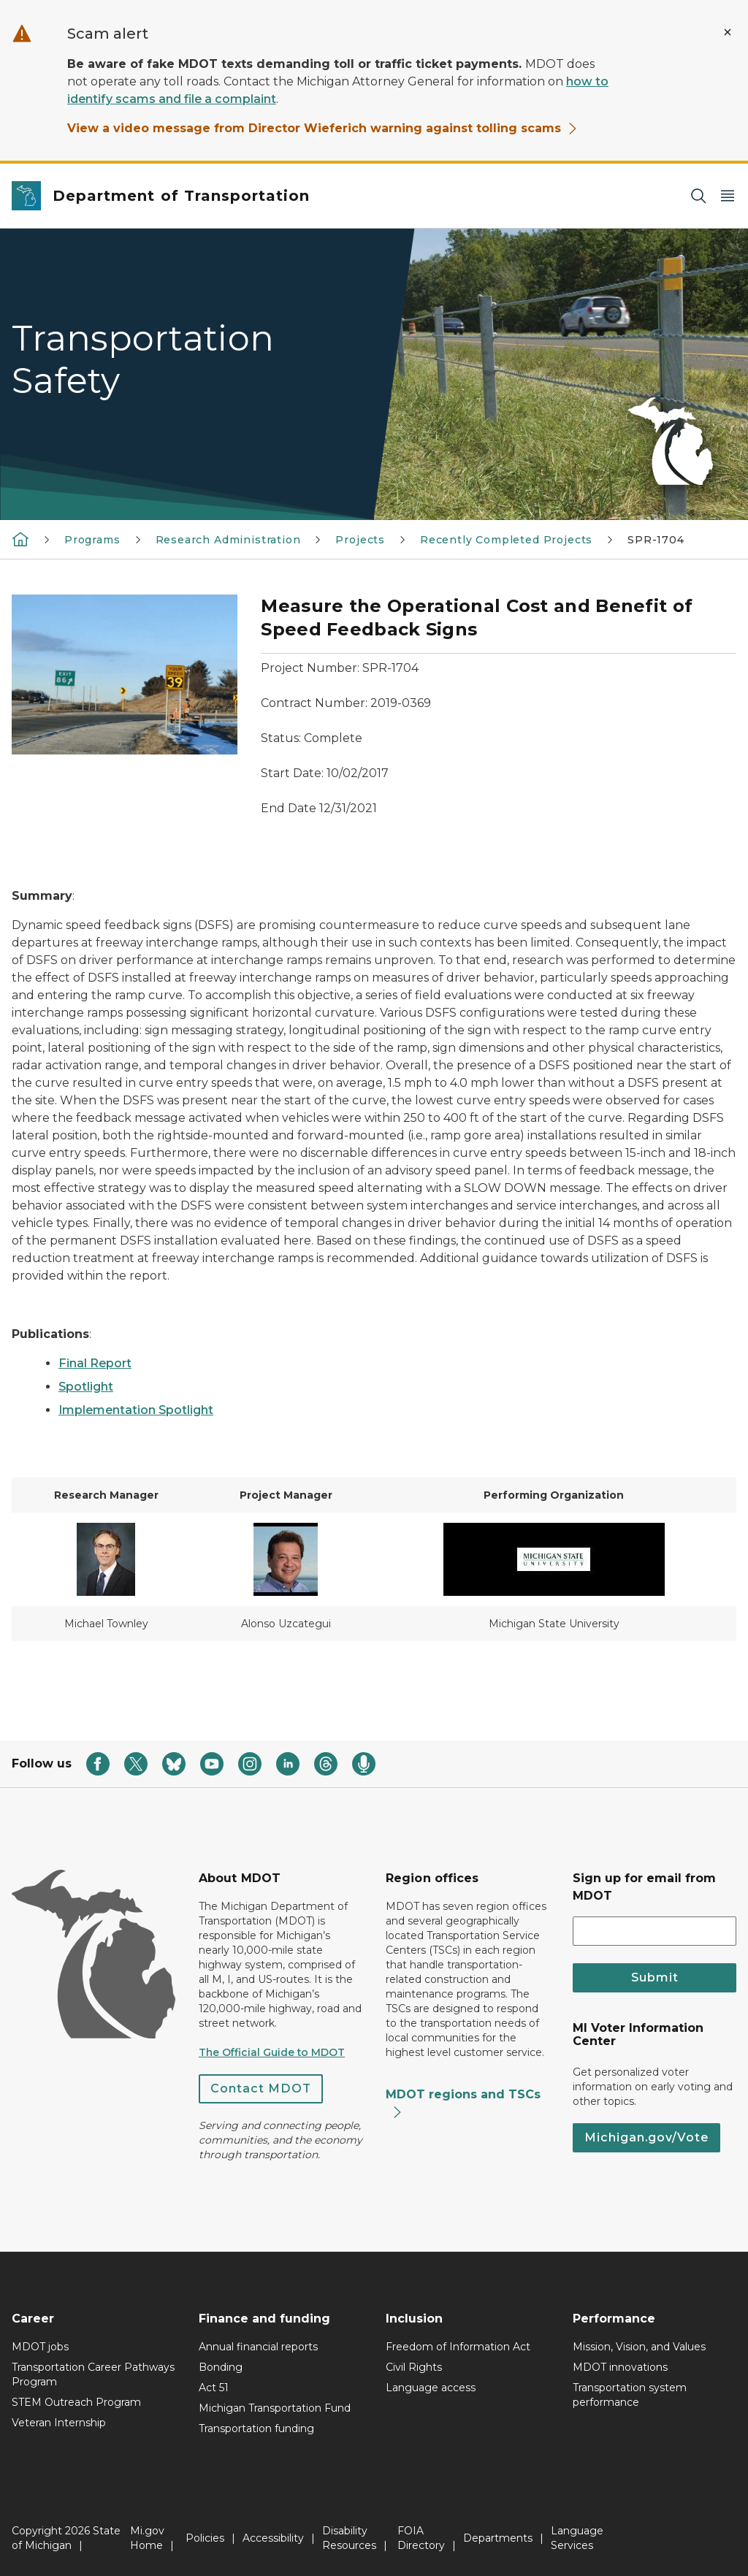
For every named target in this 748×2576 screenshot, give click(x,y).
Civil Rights (414, 2367)
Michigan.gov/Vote (646, 2137)
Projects (360, 539)
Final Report (94, 1363)
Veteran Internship (59, 2422)
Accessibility (273, 2538)
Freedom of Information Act (458, 2346)
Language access (431, 2387)
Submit (655, 1977)
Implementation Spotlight (135, 1410)
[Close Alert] (727, 32)
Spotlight (85, 1387)
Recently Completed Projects (506, 539)
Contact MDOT (260, 2088)
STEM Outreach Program (76, 2402)
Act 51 (214, 2387)
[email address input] (654, 1931)
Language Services (577, 2538)
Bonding (221, 2367)
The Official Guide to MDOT (272, 2052)
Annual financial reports (258, 2346)
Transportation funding (256, 2428)
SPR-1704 (655, 539)
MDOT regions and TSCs (463, 2102)
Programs (92, 539)
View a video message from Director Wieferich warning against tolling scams (323, 128)
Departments (498, 2538)
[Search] (698, 196)
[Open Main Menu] (727, 196)
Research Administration (228, 539)
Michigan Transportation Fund (275, 2408)
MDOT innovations (620, 2367)
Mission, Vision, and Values (639, 2346)
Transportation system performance (630, 2395)
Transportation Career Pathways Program (93, 2374)
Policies (205, 2538)
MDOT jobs (40, 2346)
